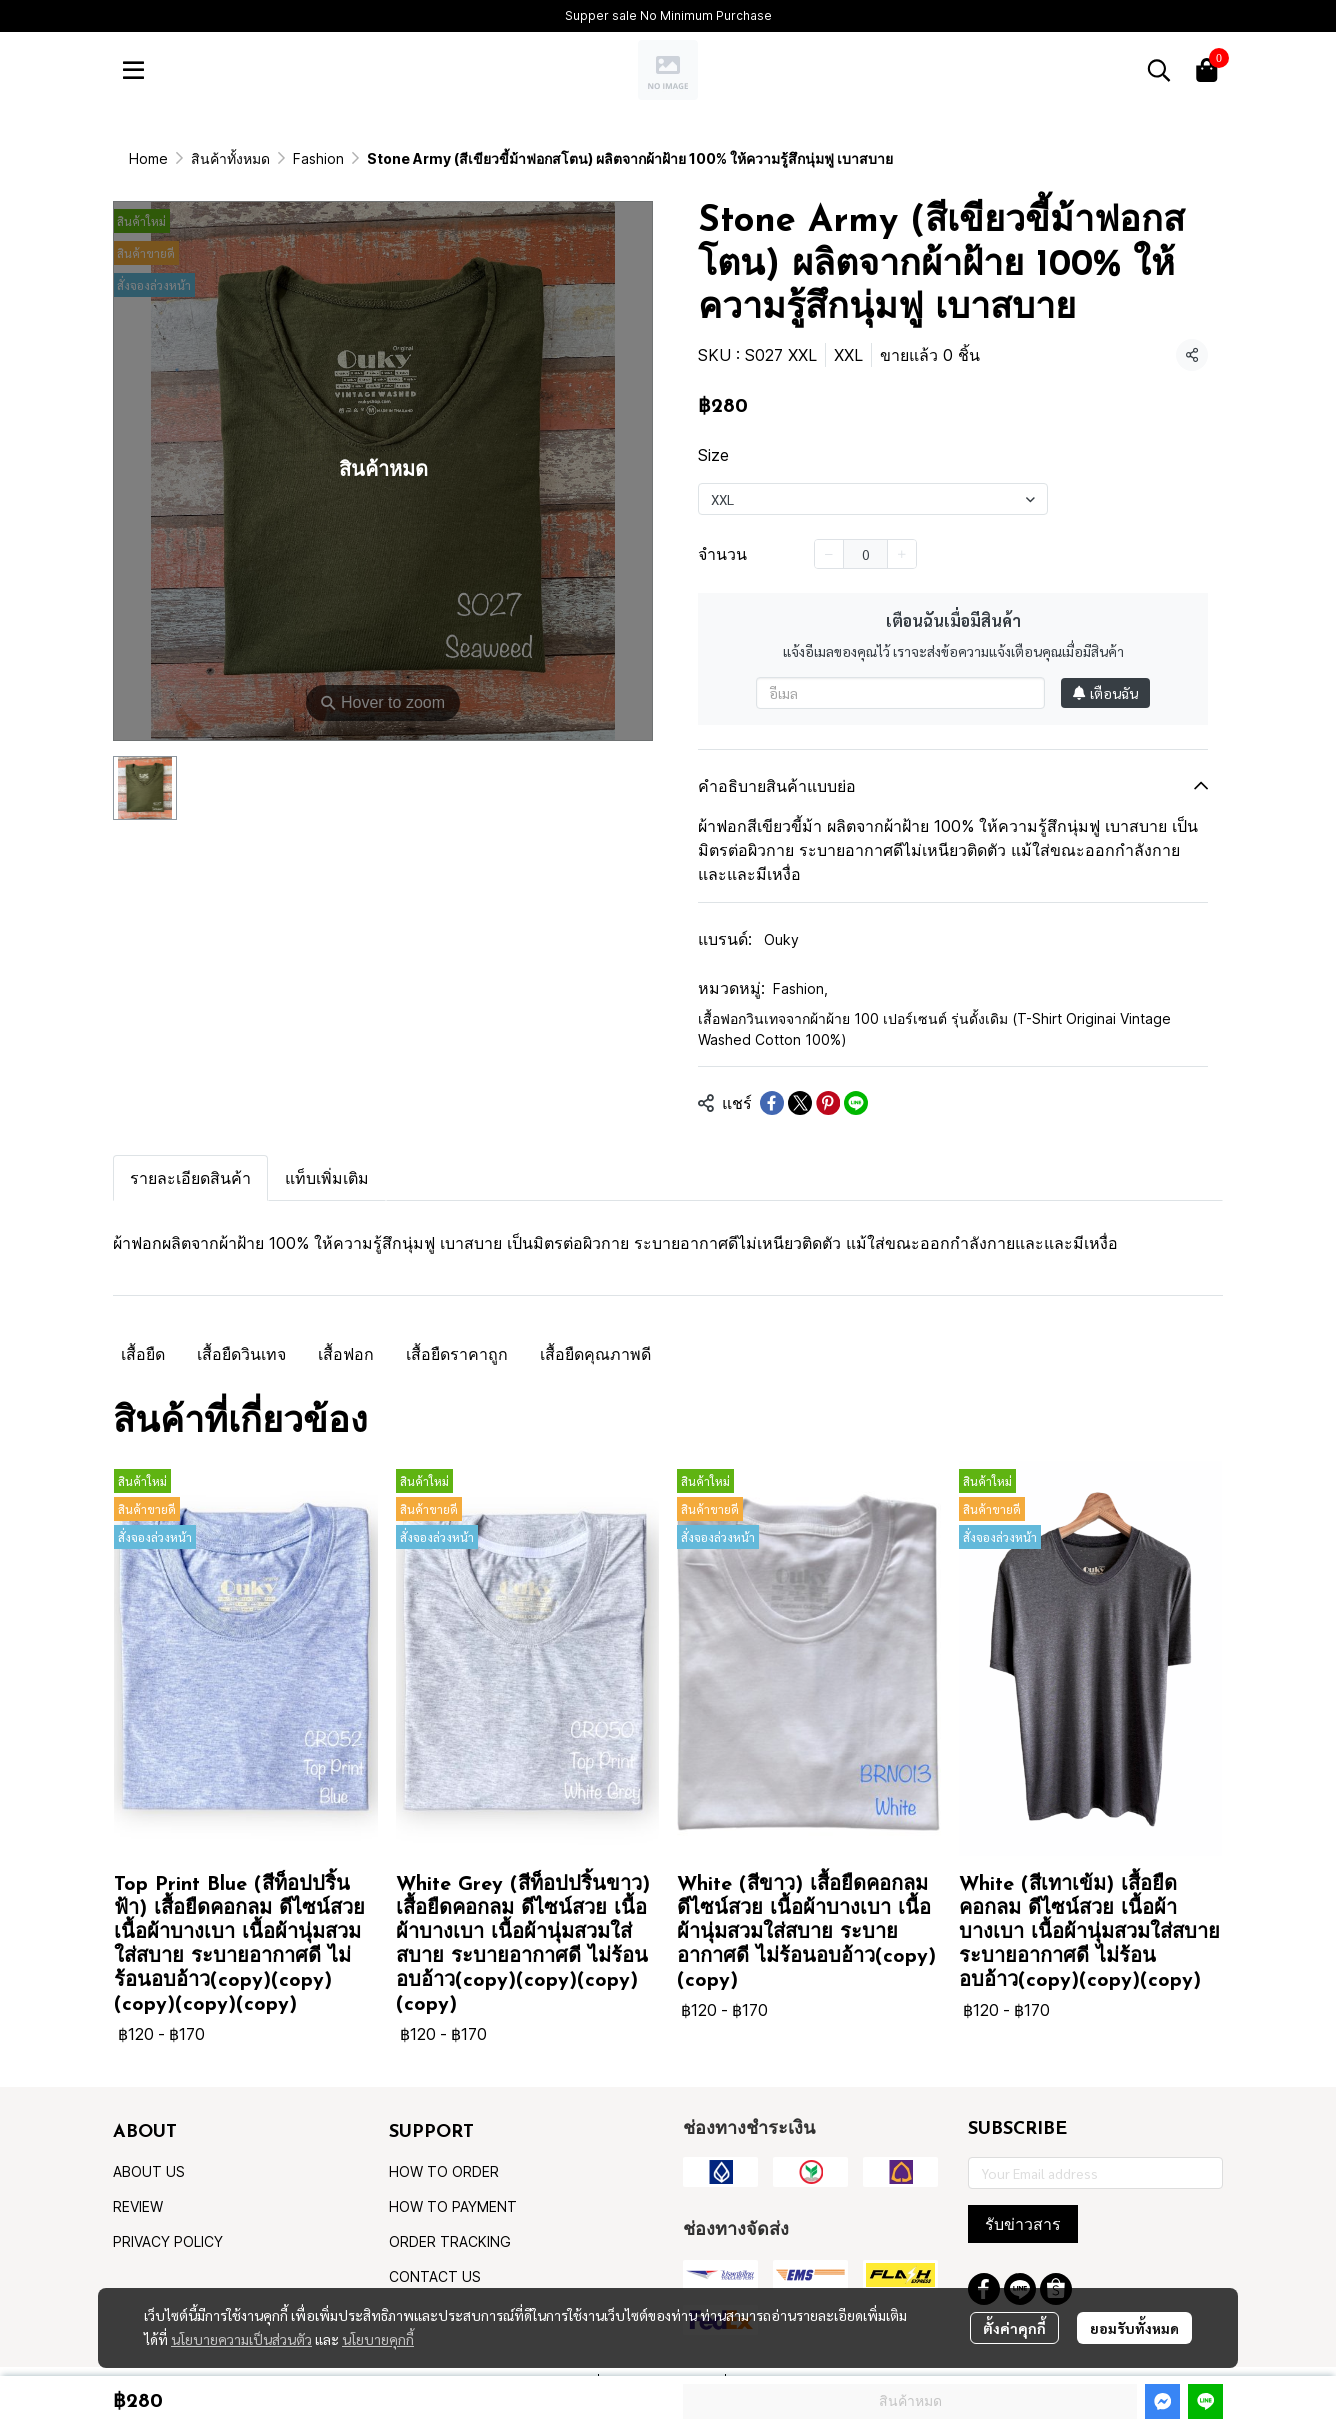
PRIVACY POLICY (168, 2241)
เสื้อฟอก (346, 1354)
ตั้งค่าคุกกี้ (1014, 2328)
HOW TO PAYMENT (453, 2206)
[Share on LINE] (856, 1103)
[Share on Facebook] (772, 1103)
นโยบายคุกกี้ (378, 2339)
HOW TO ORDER (444, 2171)
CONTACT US (435, 2276)
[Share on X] (800, 1103)
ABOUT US (149, 2171)
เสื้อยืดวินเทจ (241, 1354)
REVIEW (138, 2206)
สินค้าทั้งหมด (230, 158)
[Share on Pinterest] (828, 1103)
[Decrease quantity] (829, 554)
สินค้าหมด (910, 2400)
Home (148, 158)
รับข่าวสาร (1023, 2224)
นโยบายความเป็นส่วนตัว (241, 2339)
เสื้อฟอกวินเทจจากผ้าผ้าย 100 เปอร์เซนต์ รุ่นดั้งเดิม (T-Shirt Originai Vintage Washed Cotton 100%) (934, 1029)
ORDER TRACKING (450, 2241)
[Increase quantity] (902, 554)
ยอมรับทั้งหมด (1134, 2328)
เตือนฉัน (1105, 693)
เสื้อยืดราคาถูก (457, 1354)
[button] (1159, 70)
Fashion (318, 158)
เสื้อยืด (143, 1354)
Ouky (781, 939)
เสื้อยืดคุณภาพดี (595, 1354)
